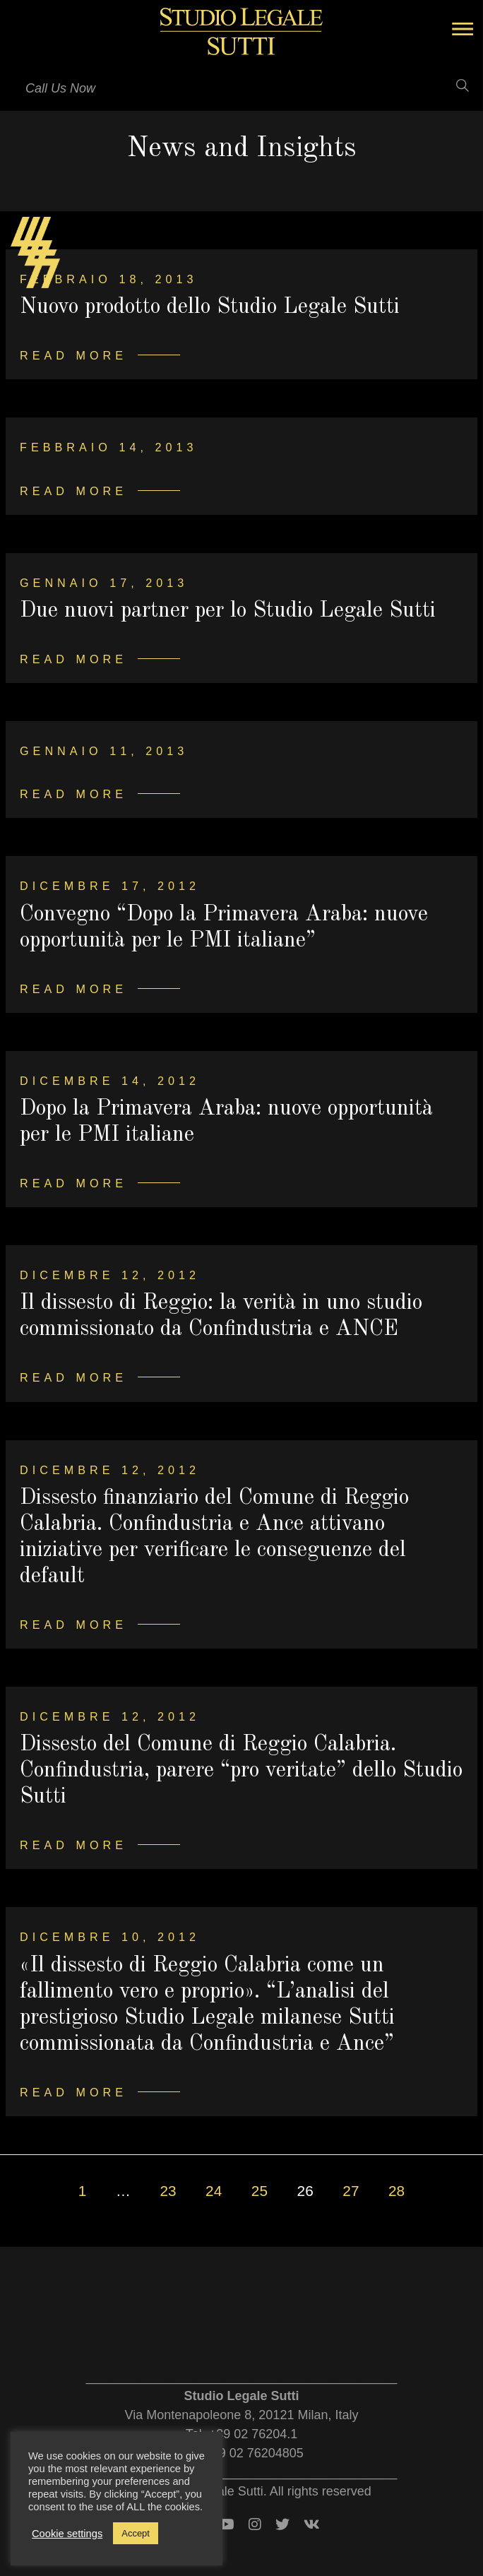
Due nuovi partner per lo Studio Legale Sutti (228, 611)
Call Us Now (60, 88)
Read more (73, 355)
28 (396, 2191)
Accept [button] (135, 2533)
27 (350, 2191)
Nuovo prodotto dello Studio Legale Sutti (210, 307)
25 (259, 2191)
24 (213, 2191)
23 (168, 2191)
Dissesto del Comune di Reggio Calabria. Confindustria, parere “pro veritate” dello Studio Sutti (241, 1771)
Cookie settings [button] (67, 2533)
